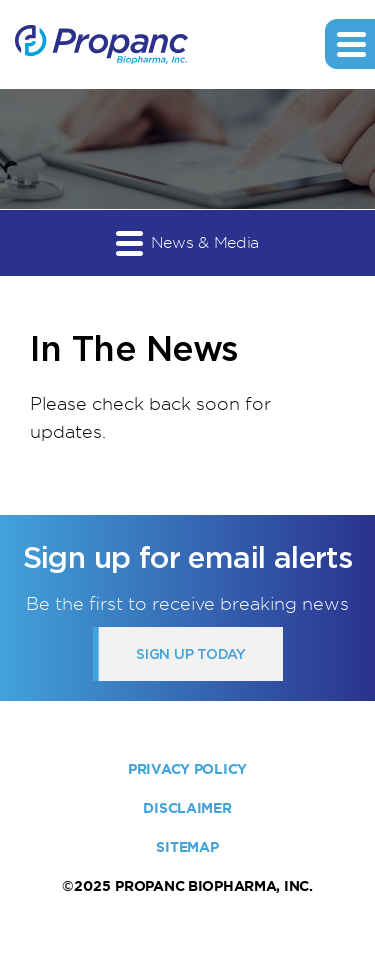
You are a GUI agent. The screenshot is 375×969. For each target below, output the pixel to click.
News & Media (187, 242)
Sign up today (190, 654)
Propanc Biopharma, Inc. (214, 886)
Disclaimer (187, 808)
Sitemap (187, 847)
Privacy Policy (187, 769)
